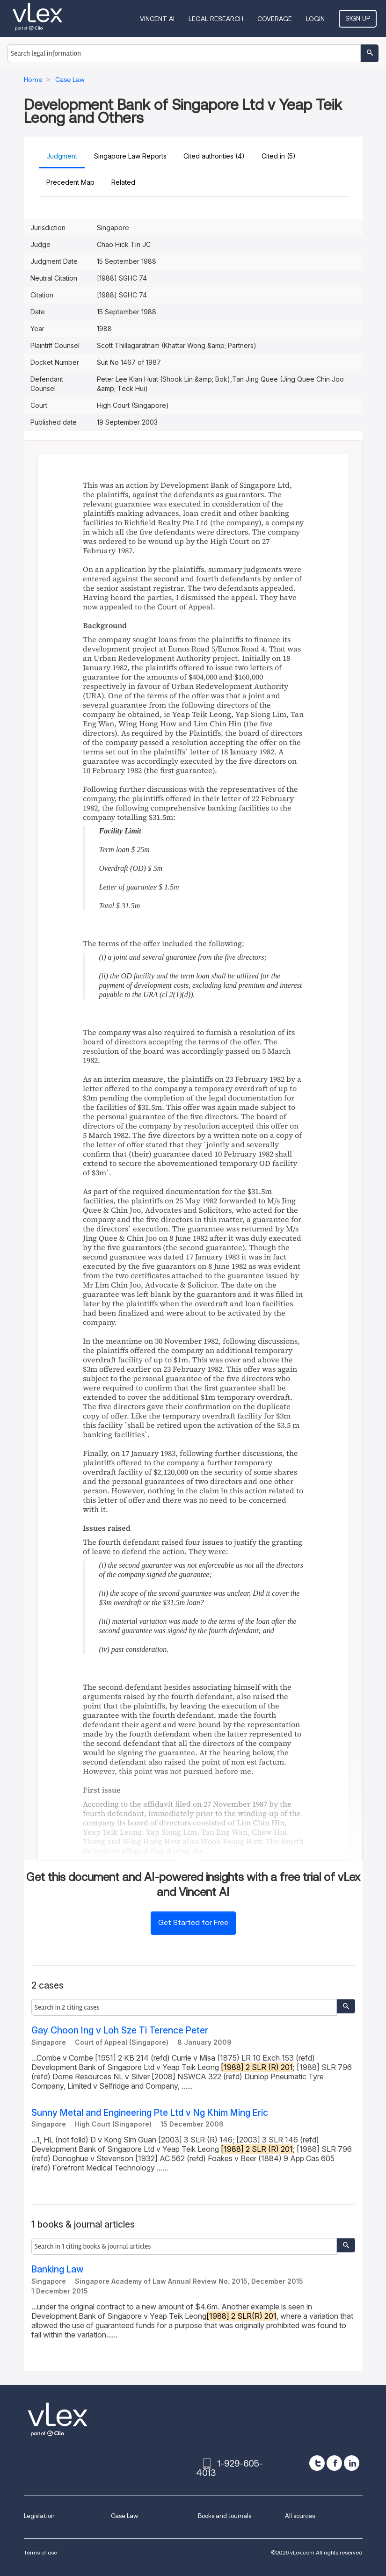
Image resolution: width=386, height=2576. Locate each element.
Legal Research (216, 18)
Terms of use (40, 2552)
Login (315, 18)
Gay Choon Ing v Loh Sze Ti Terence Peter (119, 2030)
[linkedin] (351, 2463)
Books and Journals (224, 2515)
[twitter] (317, 2463)
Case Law (124, 2515)
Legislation (39, 2515)
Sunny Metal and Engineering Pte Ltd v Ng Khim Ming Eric (149, 2112)
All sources (300, 2515)
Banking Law (57, 2269)
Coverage (274, 18)
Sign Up (357, 18)
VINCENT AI (157, 18)
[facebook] (334, 2463)
